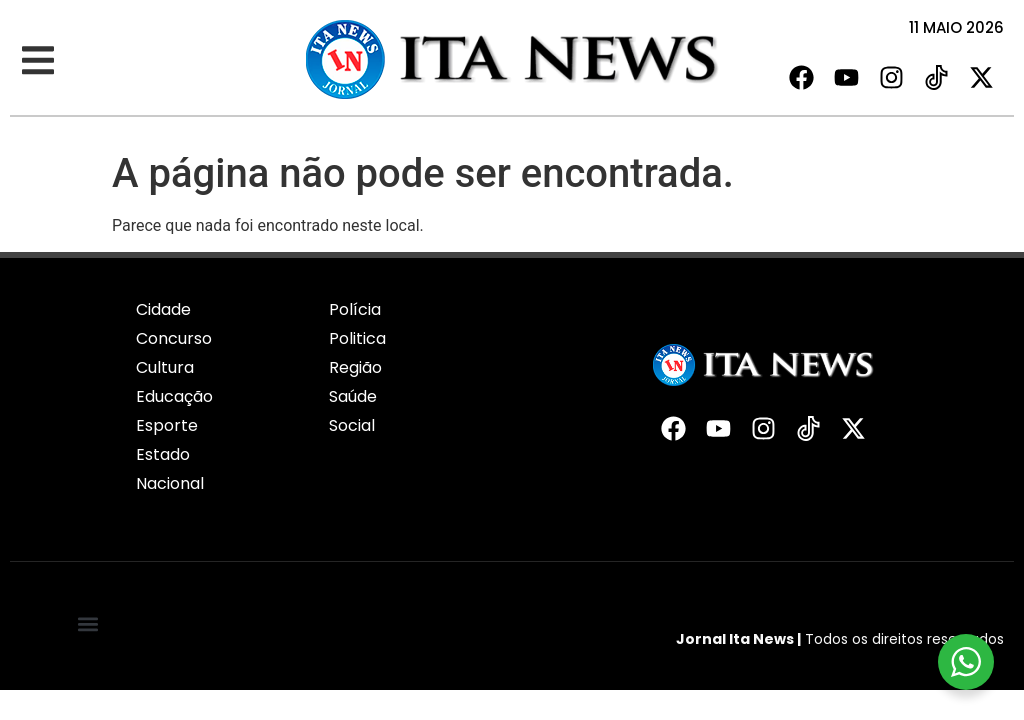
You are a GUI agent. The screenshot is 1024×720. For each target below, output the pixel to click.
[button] (37, 60)
